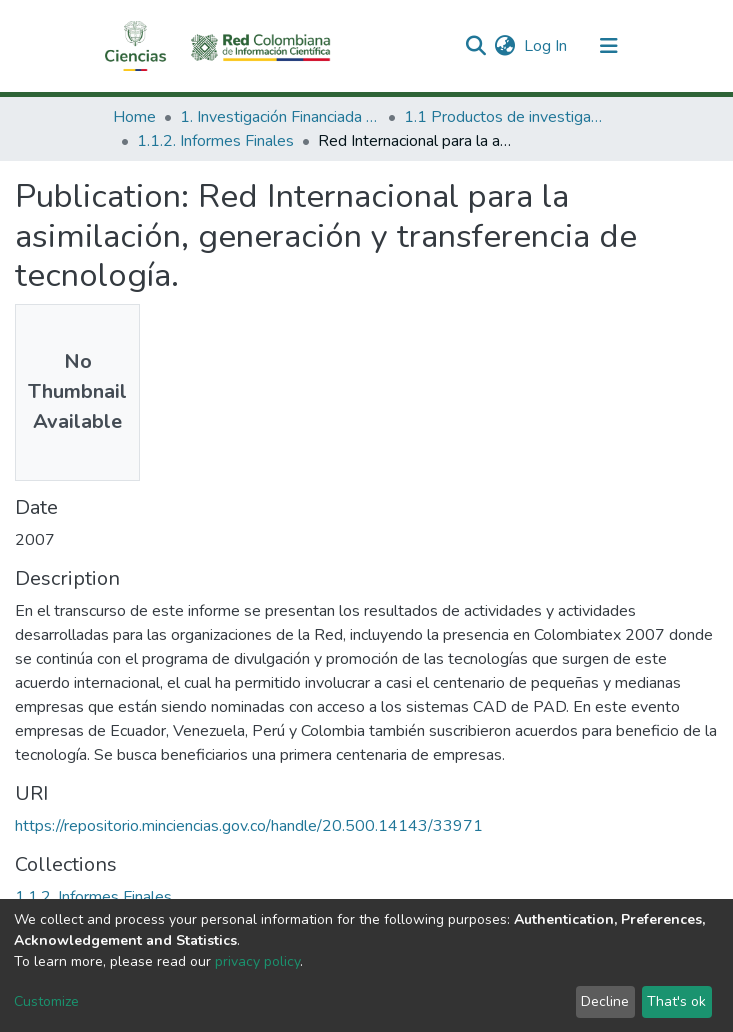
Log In (546, 46)
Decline (605, 1001)
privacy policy (257, 961)
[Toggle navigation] (609, 46)
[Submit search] (476, 46)
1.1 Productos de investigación (504, 117)
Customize (46, 1001)
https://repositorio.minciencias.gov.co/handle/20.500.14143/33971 (249, 826)
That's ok (676, 1001)
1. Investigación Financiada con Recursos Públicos (280, 117)
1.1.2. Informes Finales (215, 141)
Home (134, 117)
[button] (505, 46)
